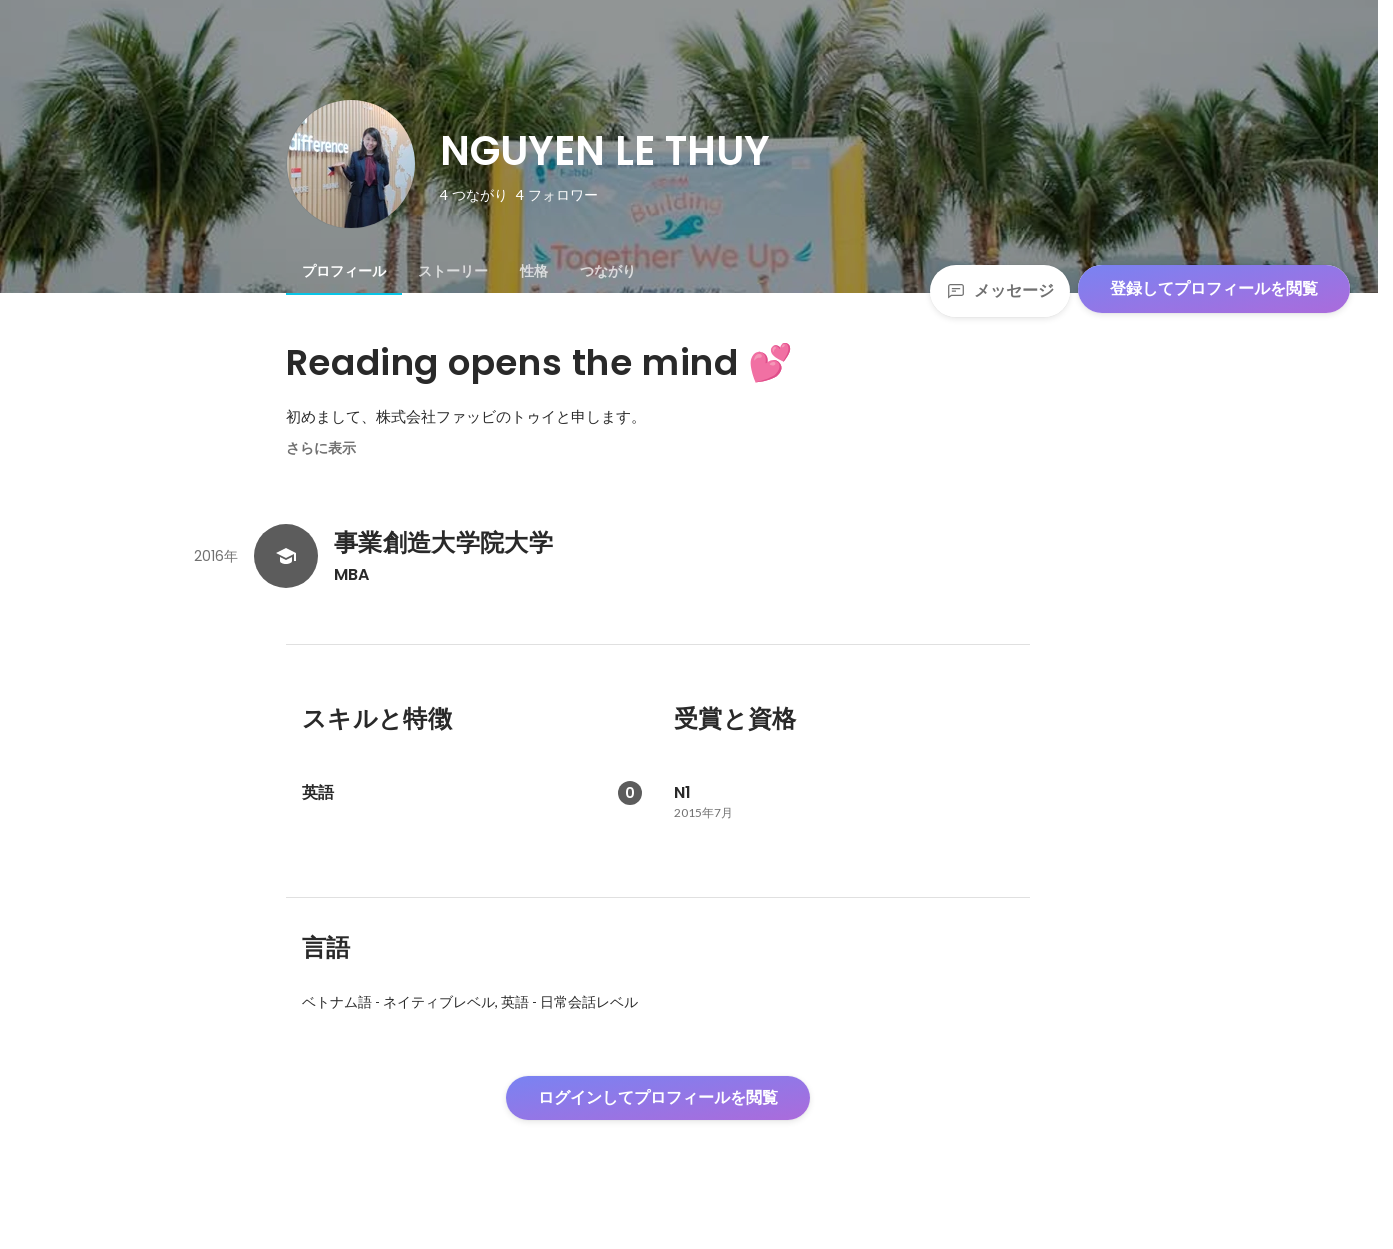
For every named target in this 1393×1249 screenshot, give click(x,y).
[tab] (344, 271)
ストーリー (453, 271)
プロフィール (344, 271)
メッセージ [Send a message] (1000, 290)
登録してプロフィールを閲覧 (1214, 288)
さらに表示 (321, 448)
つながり (608, 271)
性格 (534, 271)
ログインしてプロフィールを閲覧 (658, 1097)
